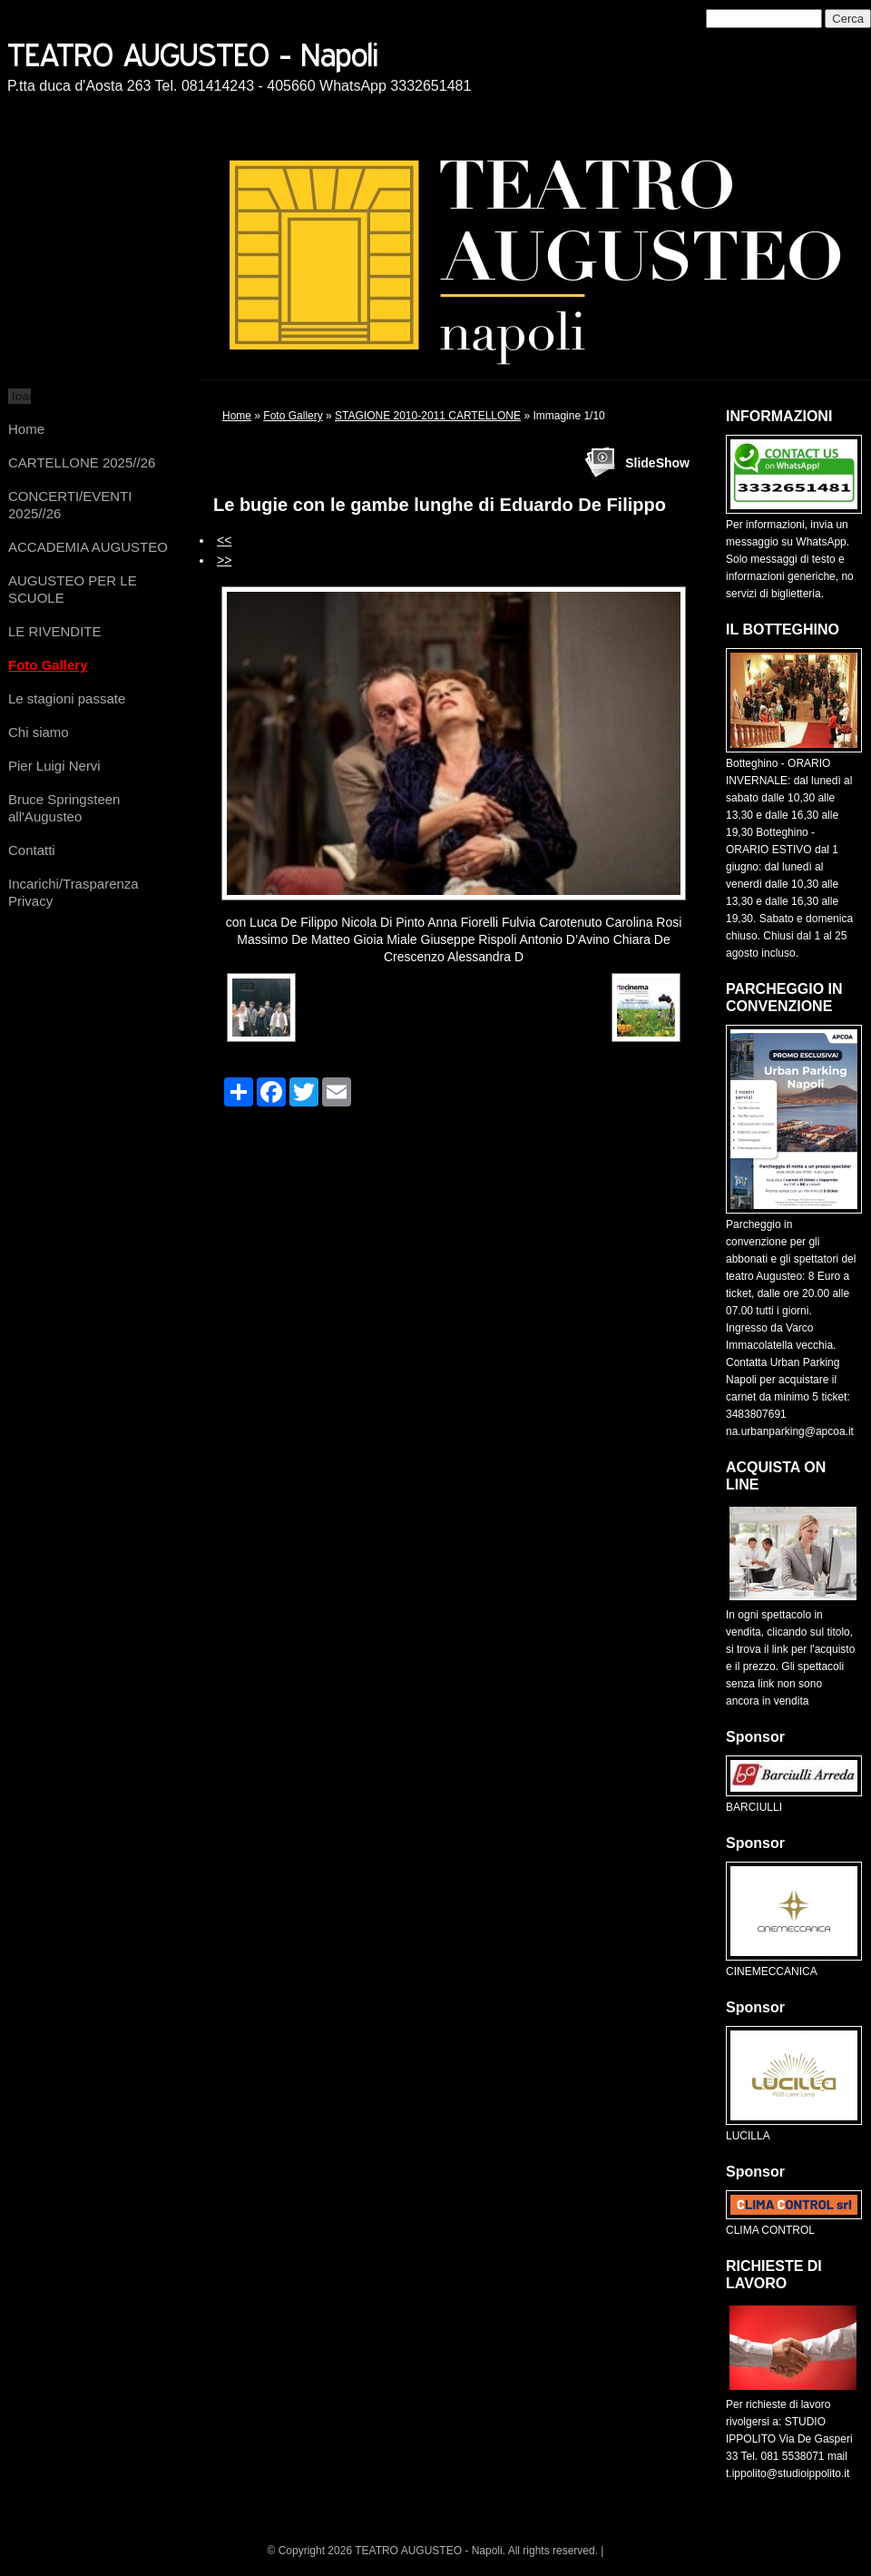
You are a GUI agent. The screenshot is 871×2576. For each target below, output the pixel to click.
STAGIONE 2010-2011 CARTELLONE (428, 415)
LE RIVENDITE (55, 631)
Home (26, 429)
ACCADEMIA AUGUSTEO (88, 547)
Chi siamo (38, 732)
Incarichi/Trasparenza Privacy (73, 892)
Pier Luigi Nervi (54, 765)
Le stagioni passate (66, 698)
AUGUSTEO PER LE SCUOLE (72, 589)
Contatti (31, 850)
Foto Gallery (48, 665)
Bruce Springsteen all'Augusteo (64, 807)
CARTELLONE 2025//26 (81, 462)
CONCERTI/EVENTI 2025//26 (70, 504)
